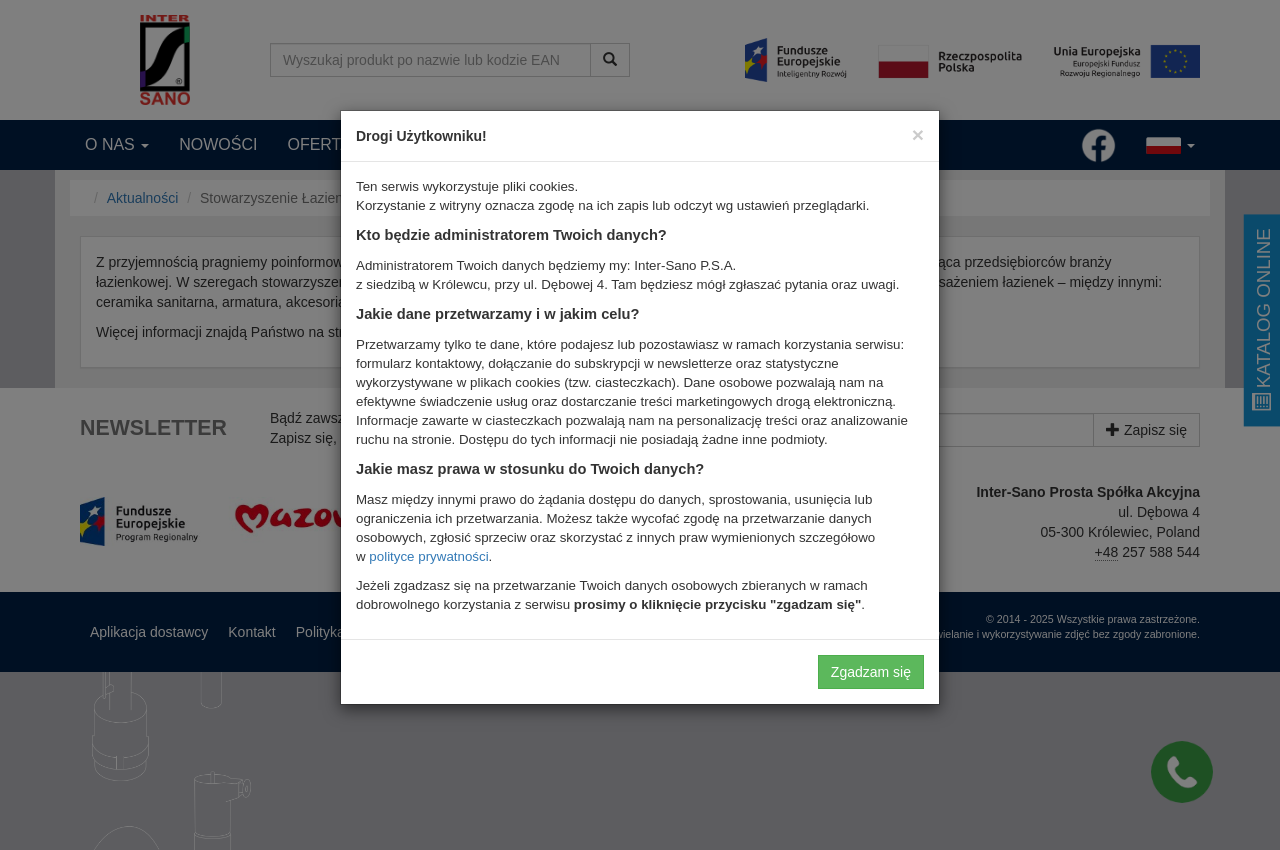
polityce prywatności (428, 556)
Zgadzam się (871, 672)
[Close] (918, 134)
